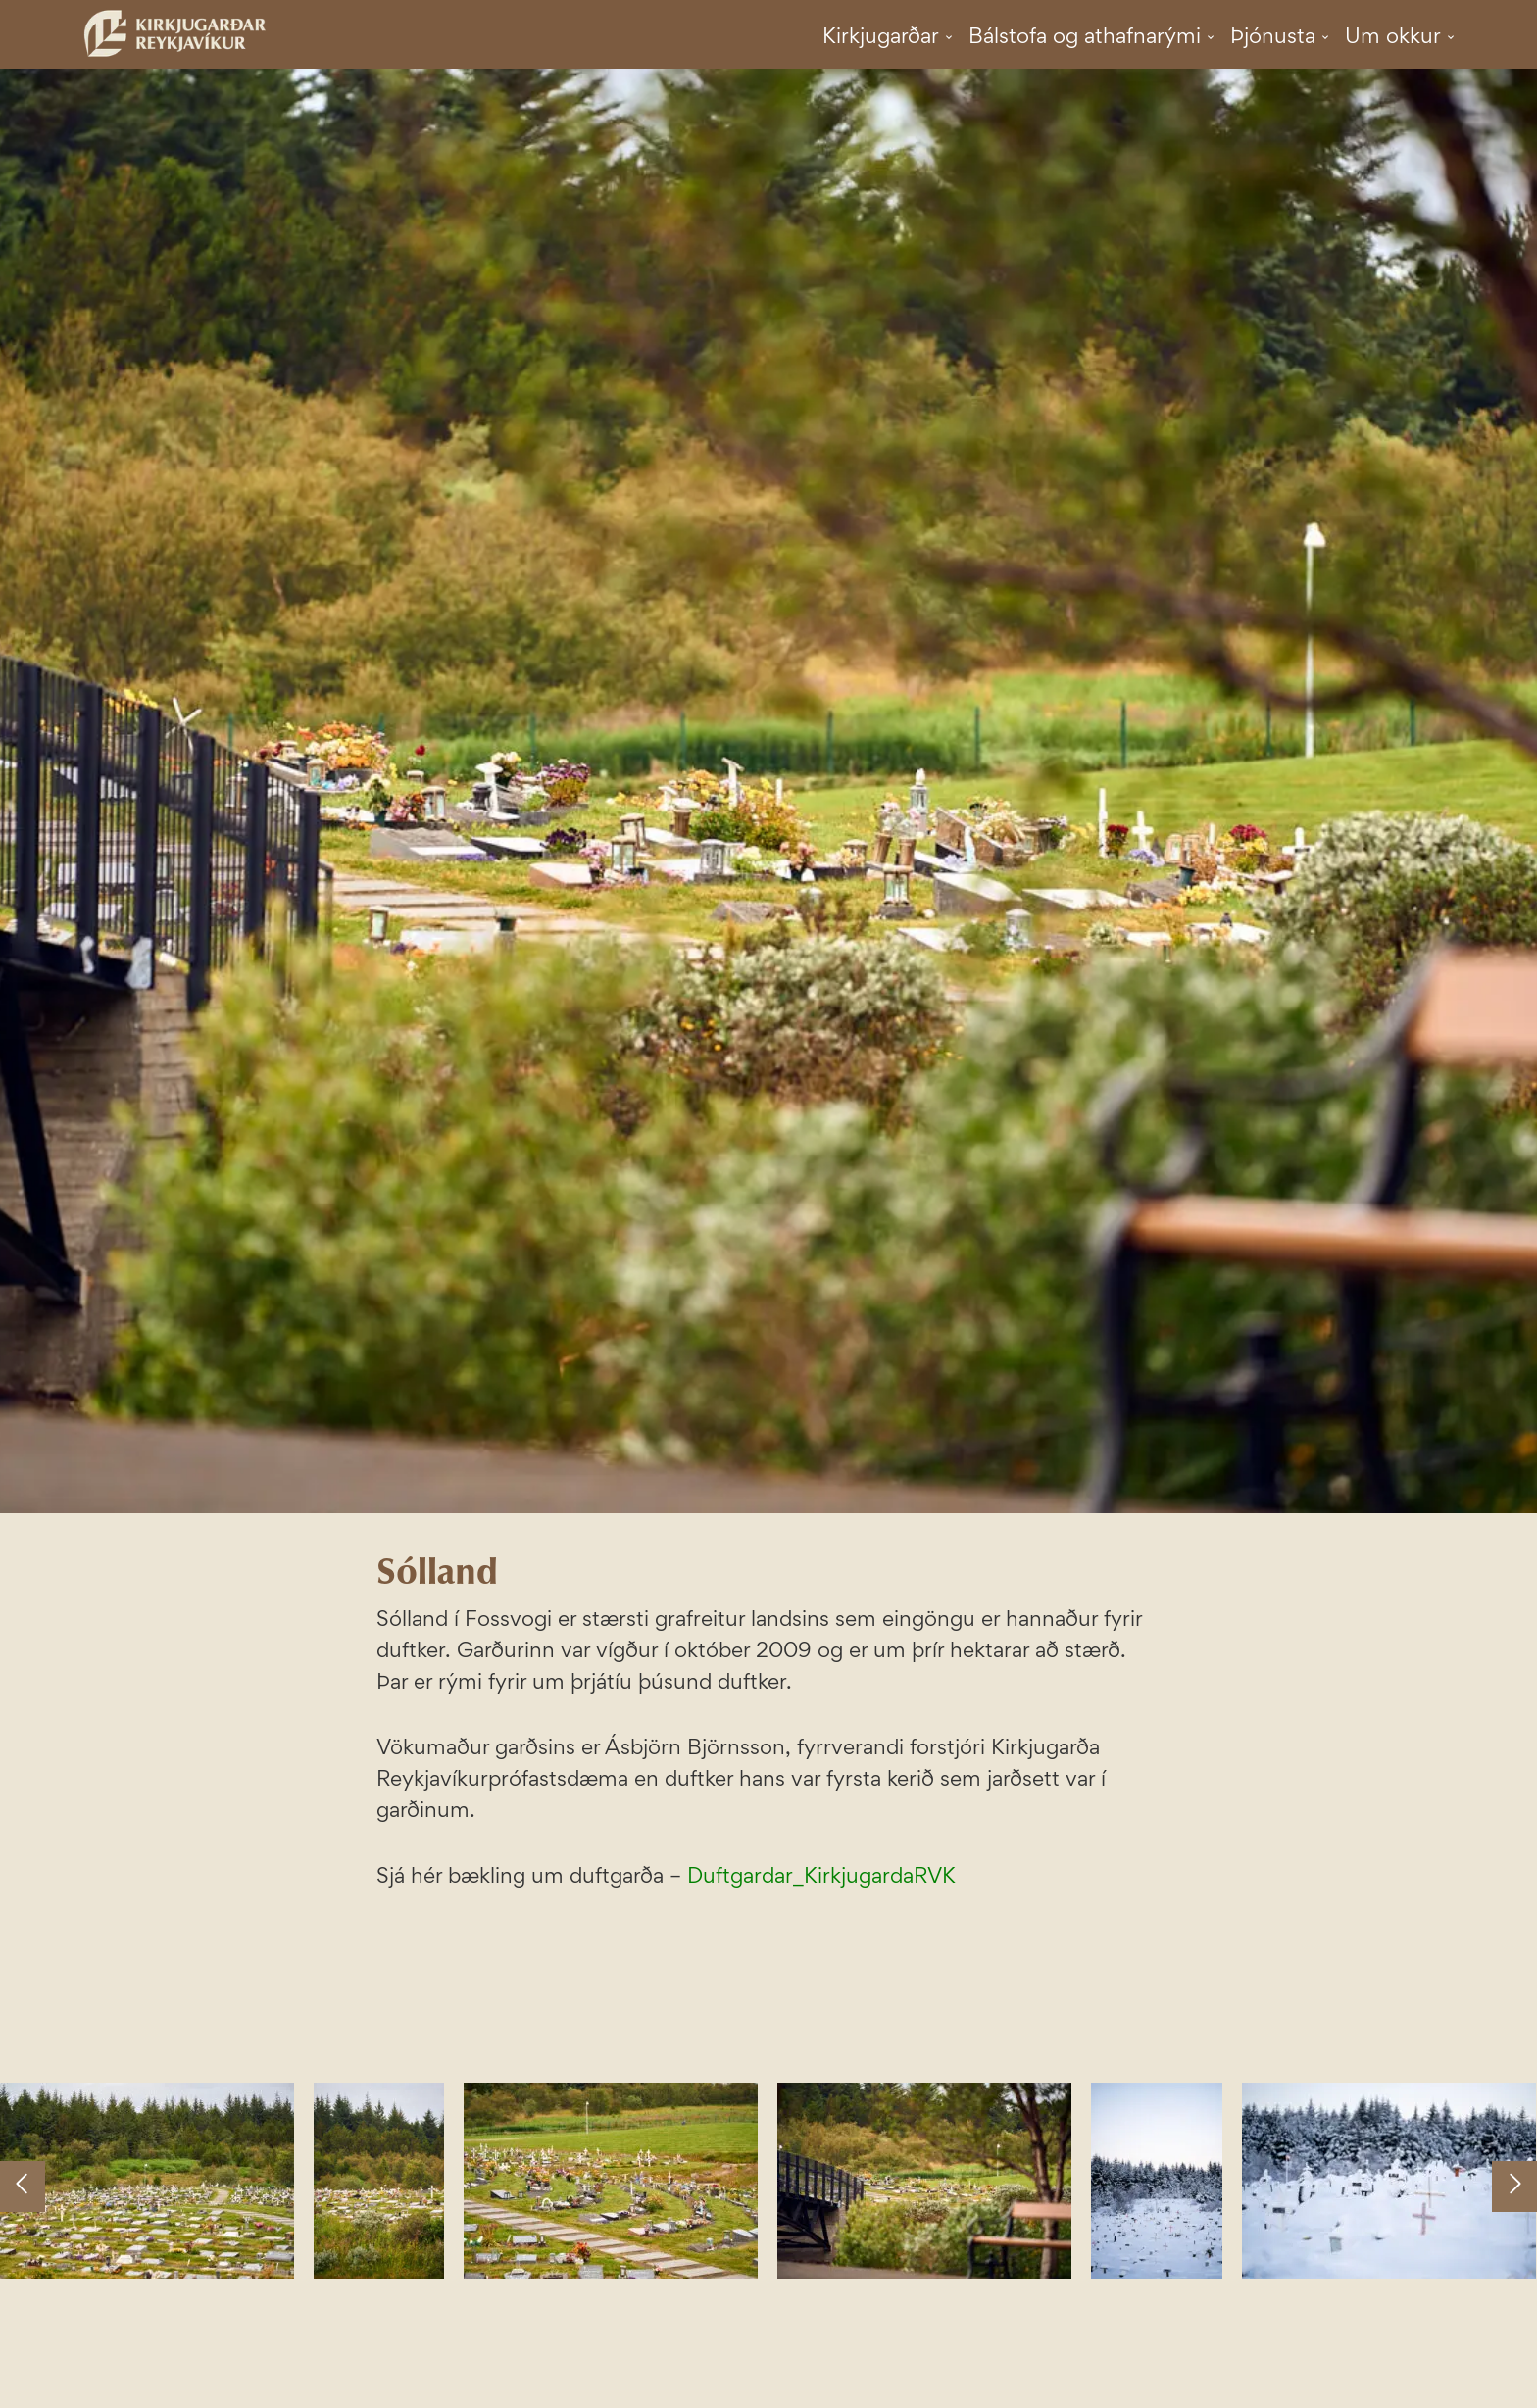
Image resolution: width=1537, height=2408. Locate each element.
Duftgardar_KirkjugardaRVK (821, 1875)
